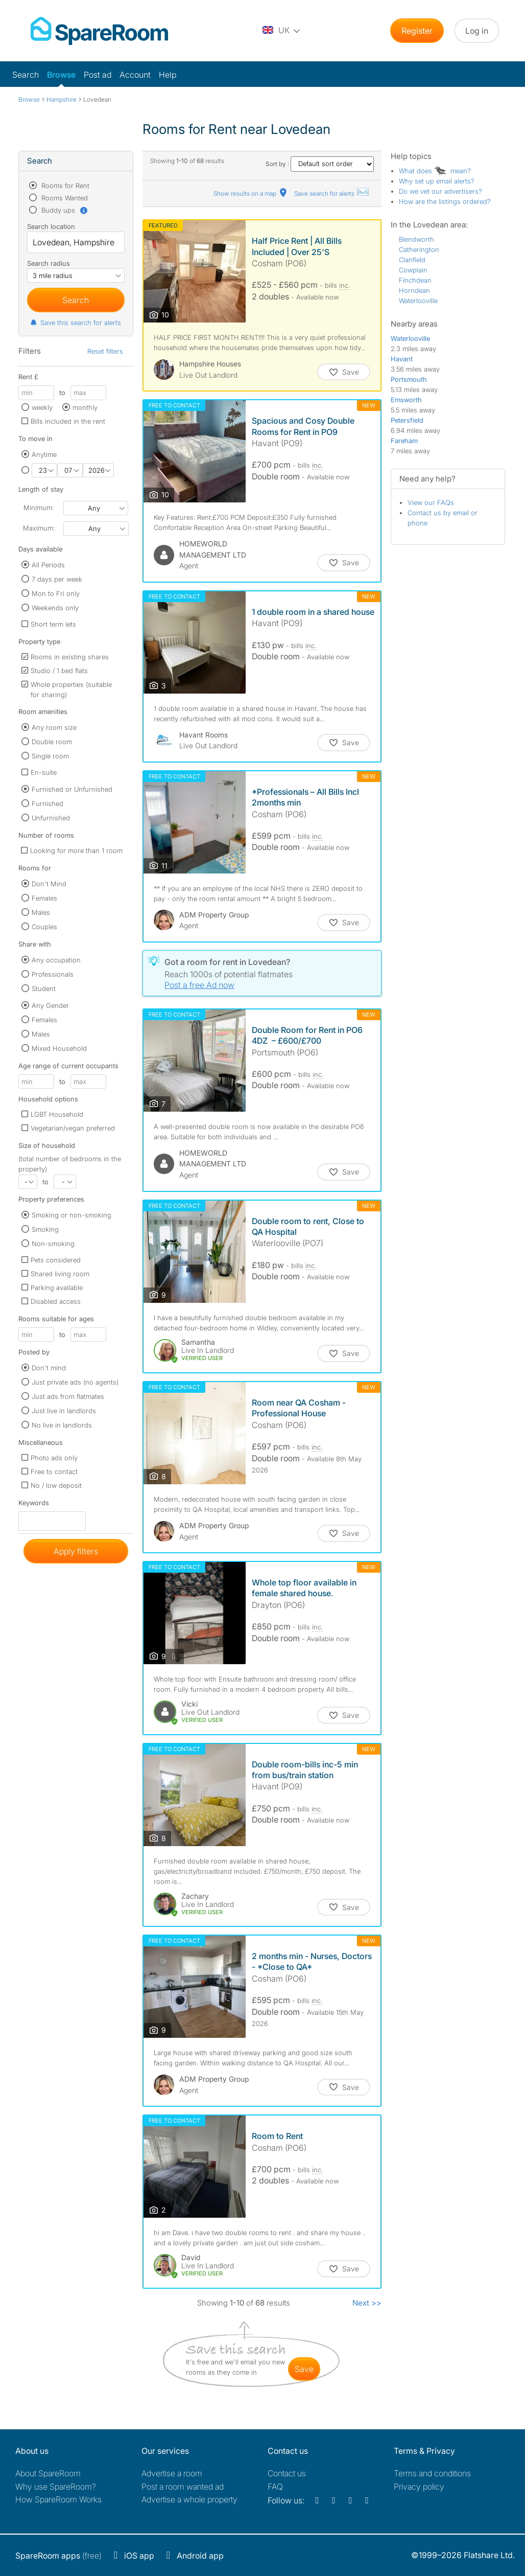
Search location (51, 226)
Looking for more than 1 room (76, 850)
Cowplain (413, 270)
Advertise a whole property (189, 2499)
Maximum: (39, 528)
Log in (476, 31)
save (304, 2369)
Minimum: (38, 507)
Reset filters (105, 351)
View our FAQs (431, 502)
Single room (50, 756)
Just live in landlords (64, 1411)
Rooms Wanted (63, 198)
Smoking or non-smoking (71, 1215)
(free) (58, 2555)
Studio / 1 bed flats (59, 670)
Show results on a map (251, 193)
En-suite (44, 772)
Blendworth (416, 239)
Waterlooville (418, 300)
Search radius (48, 263)
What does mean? (435, 171)
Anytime (44, 454)
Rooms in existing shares (70, 657)
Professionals (53, 974)
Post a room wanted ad (182, 2486)
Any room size (54, 727)
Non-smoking (53, 1243)
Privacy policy (419, 2486)
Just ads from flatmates (68, 1396)
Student (44, 988)
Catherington (419, 249)
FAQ (275, 2486)
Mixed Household (59, 1048)
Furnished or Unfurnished (72, 789)
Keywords (33, 1505)
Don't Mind (49, 884)
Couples (44, 927)
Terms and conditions (432, 2473)
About (48, 2473)
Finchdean (415, 280)
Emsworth (406, 400)
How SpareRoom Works (58, 2499)
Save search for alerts (332, 193)
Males (41, 912)
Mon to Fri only (56, 593)
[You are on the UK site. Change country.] (282, 30)
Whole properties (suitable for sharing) (71, 689)
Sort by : (320, 164)
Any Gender (50, 1005)
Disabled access (56, 1301)
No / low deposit (56, 1485)
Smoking (45, 1229)
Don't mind (49, 1368)
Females (44, 898)
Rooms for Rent (64, 185)
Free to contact (54, 1471)
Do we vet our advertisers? (440, 191)
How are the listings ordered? (445, 201)
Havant (402, 359)
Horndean (414, 290)
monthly (85, 407)
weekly (42, 407)
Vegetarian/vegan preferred (73, 1128)
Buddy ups (63, 210)
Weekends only (55, 608)
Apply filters (76, 1551)
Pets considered (56, 1260)
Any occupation (56, 960)
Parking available (57, 1287)
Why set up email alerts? (436, 181)
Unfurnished (51, 818)
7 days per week (57, 579)
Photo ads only (54, 1458)
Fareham (404, 440)
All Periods (48, 565)
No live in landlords (62, 1425)
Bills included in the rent (68, 421)
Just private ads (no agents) (75, 1382)
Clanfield (412, 260)
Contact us (287, 2473)
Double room (52, 742)
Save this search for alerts (75, 322)
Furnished (47, 803)
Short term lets (53, 624)
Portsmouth (409, 379)
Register (417, 31)
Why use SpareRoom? (55, 2486)
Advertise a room (171, 2473)
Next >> (366, 2303)
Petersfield (407, 420)
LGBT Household (57, 1114)
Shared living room (60, 1274)
